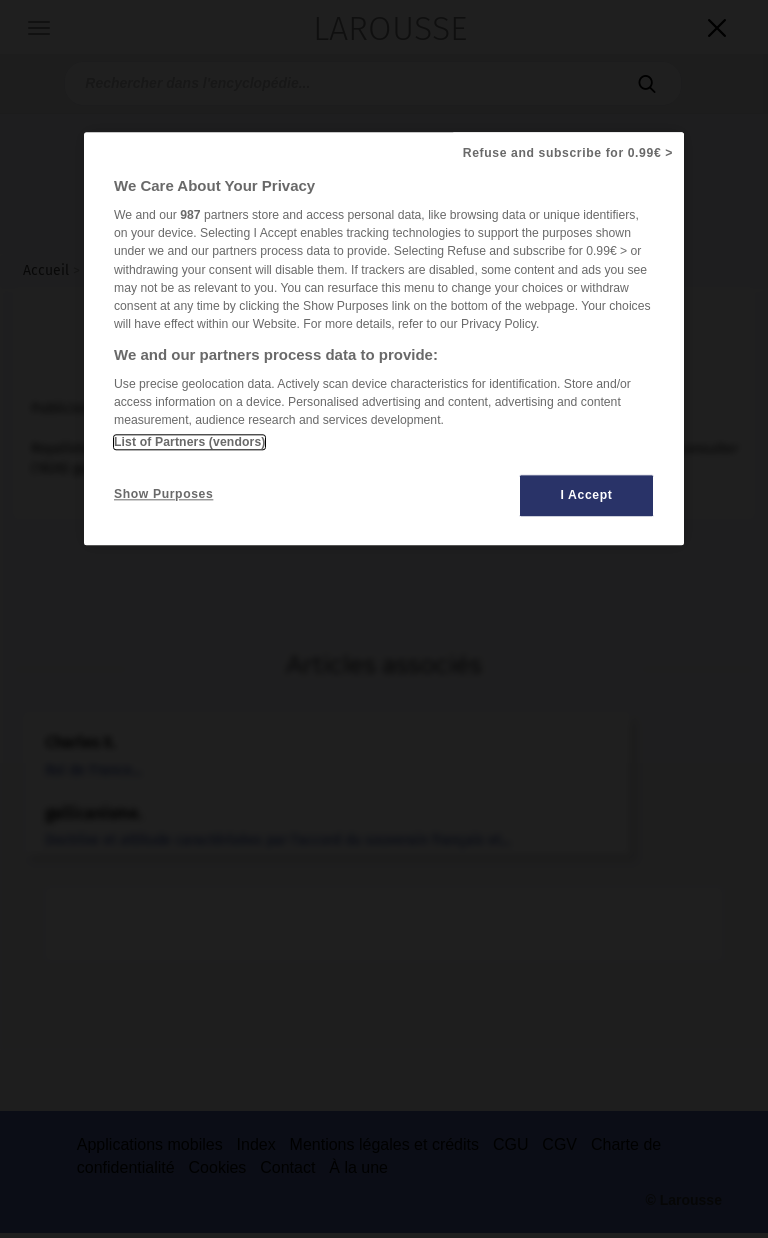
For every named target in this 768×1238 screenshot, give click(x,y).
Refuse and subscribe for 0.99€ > (568, 153)
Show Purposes (163, 494)
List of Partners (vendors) (189, 442)
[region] (384, 338)
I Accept (587, 495)
